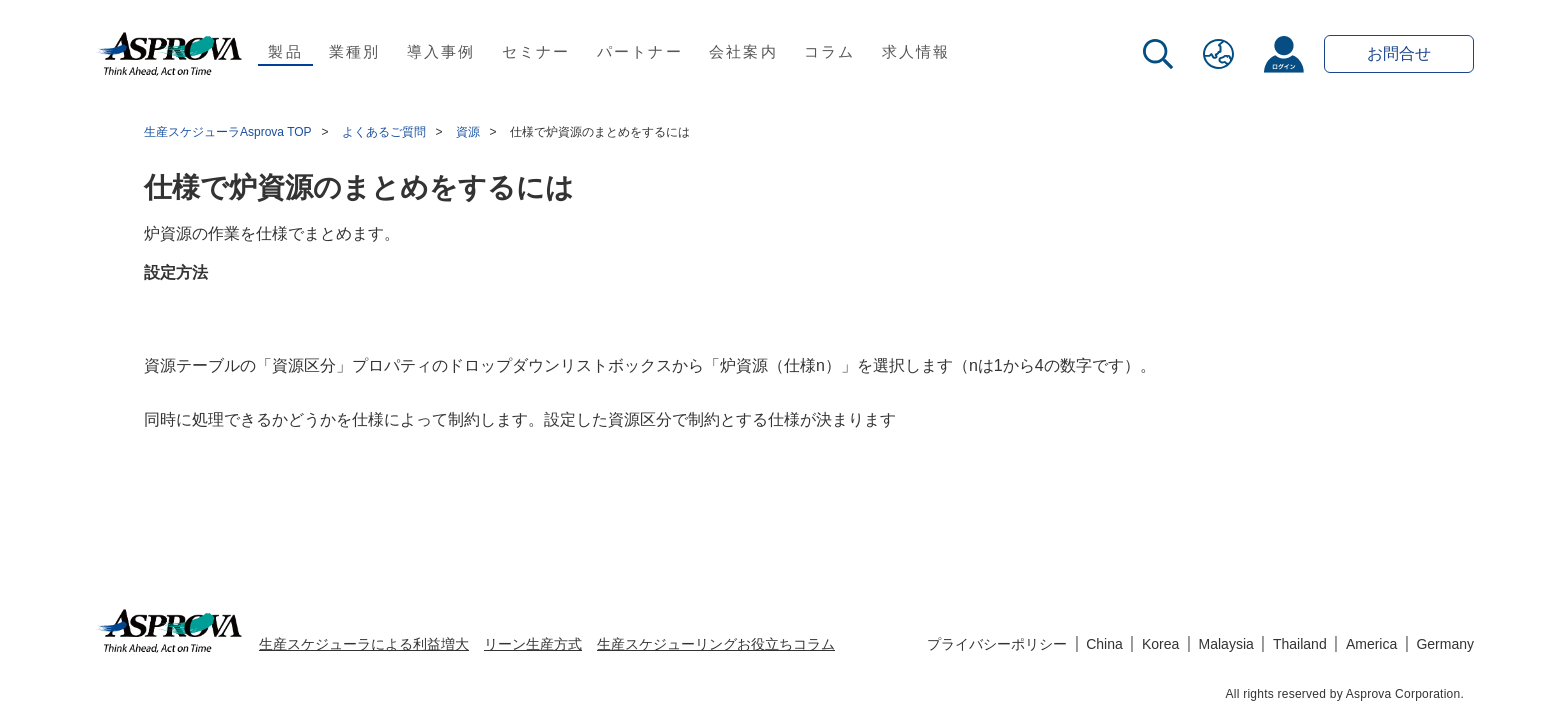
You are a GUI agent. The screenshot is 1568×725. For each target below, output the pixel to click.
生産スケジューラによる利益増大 (364, 644)
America (1371, 644)
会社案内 (743, 51)
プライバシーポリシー (997, 644)
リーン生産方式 (533, 644)
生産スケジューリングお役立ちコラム (716, 644)
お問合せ (1399, 53)
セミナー (536, 51)
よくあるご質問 (384, 132)
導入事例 (441, 51)
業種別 (355, 51)
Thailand (1300, 644)
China (1104, 644)
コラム (830, 51)
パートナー (640, 51)
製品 (285, 51)
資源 (468, 132)
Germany (1445, 644)
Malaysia (1226, 644)
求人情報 (916, 51)
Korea (1160, 644)
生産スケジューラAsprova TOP (228, 132)
